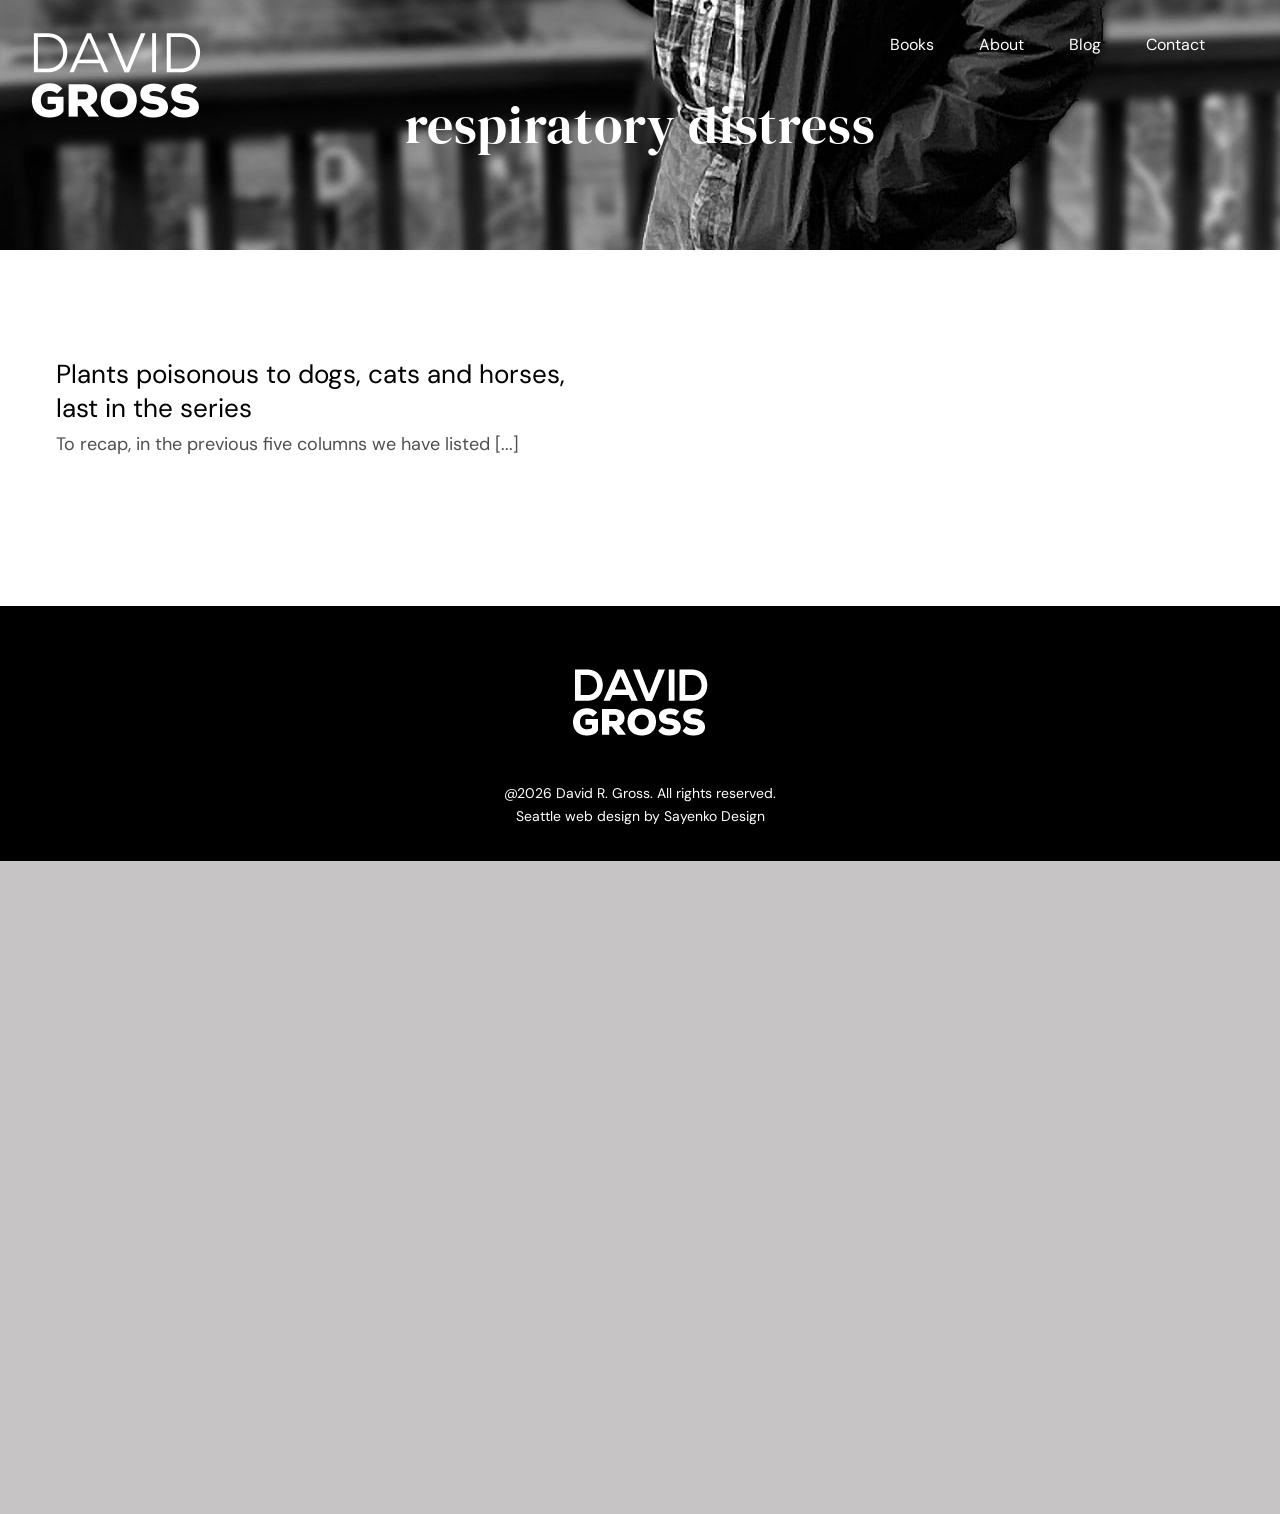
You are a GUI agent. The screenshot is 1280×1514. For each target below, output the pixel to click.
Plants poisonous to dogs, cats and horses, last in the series (310, 391)
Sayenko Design (714, 816)
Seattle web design (578, 816)
